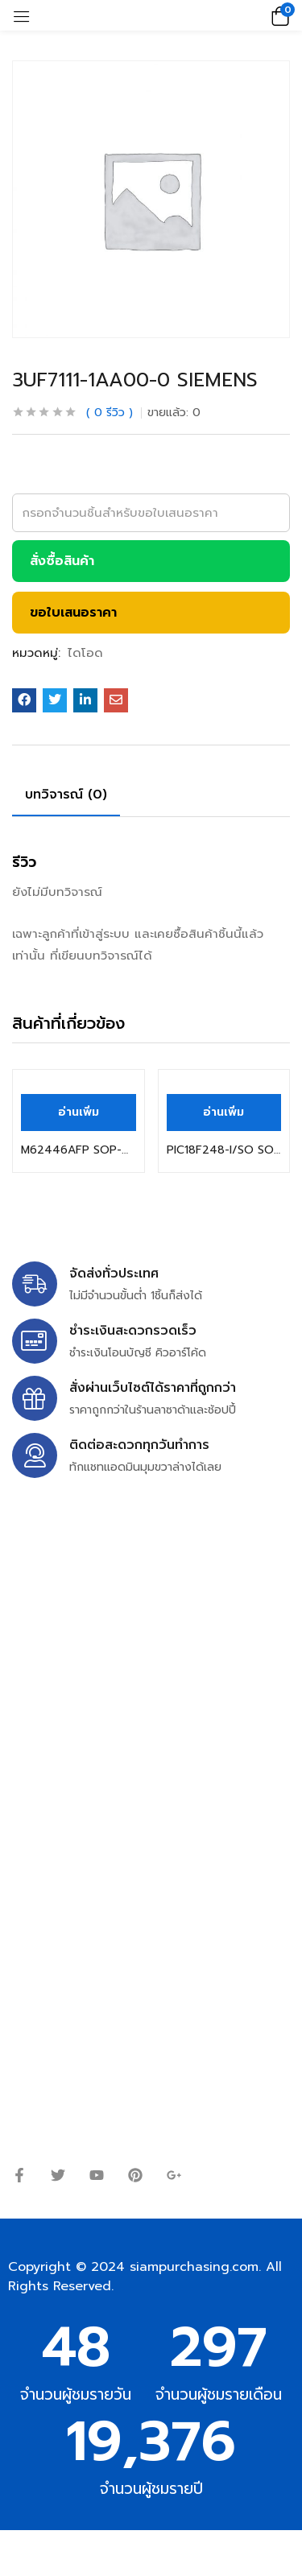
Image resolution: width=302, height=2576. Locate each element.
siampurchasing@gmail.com (150, 1647)
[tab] (72, 797)
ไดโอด (85, 653)
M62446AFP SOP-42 (78, 1149)
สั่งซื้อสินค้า (62, 561)
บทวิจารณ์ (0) (66, 794)
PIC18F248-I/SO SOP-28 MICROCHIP (224, 1149)
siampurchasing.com (194, 2267)
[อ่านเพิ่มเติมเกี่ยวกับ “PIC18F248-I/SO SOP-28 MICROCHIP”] (224, 1112)
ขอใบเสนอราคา (73, 612)
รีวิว (109, 412)
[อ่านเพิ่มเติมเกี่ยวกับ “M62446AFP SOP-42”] (78, 1112)
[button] (278, 15)
